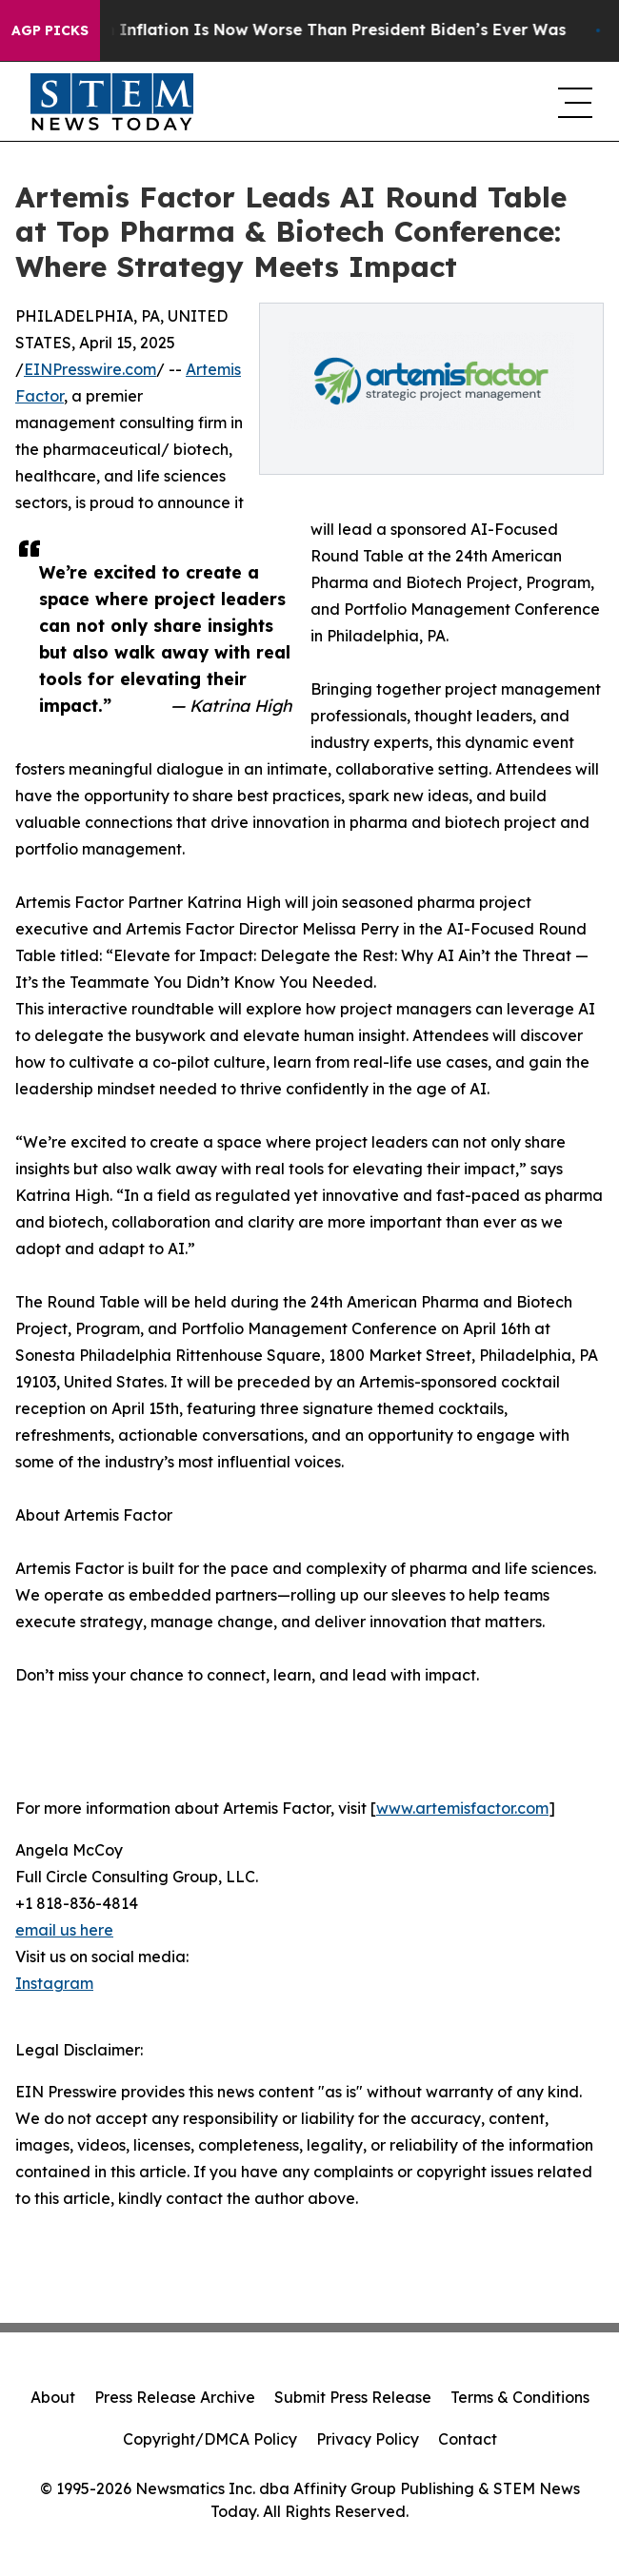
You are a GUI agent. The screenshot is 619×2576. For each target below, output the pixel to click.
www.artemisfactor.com (462, 1808)
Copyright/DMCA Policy (210, 2438)
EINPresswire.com (90, 369)
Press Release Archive (174, 2397)
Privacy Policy (367, 2438)
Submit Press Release (352, 2397)
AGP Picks (50, 30)
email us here (64, 1929)
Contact (467, 2438)
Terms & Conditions (519, 2397)
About (52, 2397)
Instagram (54, 1983)
